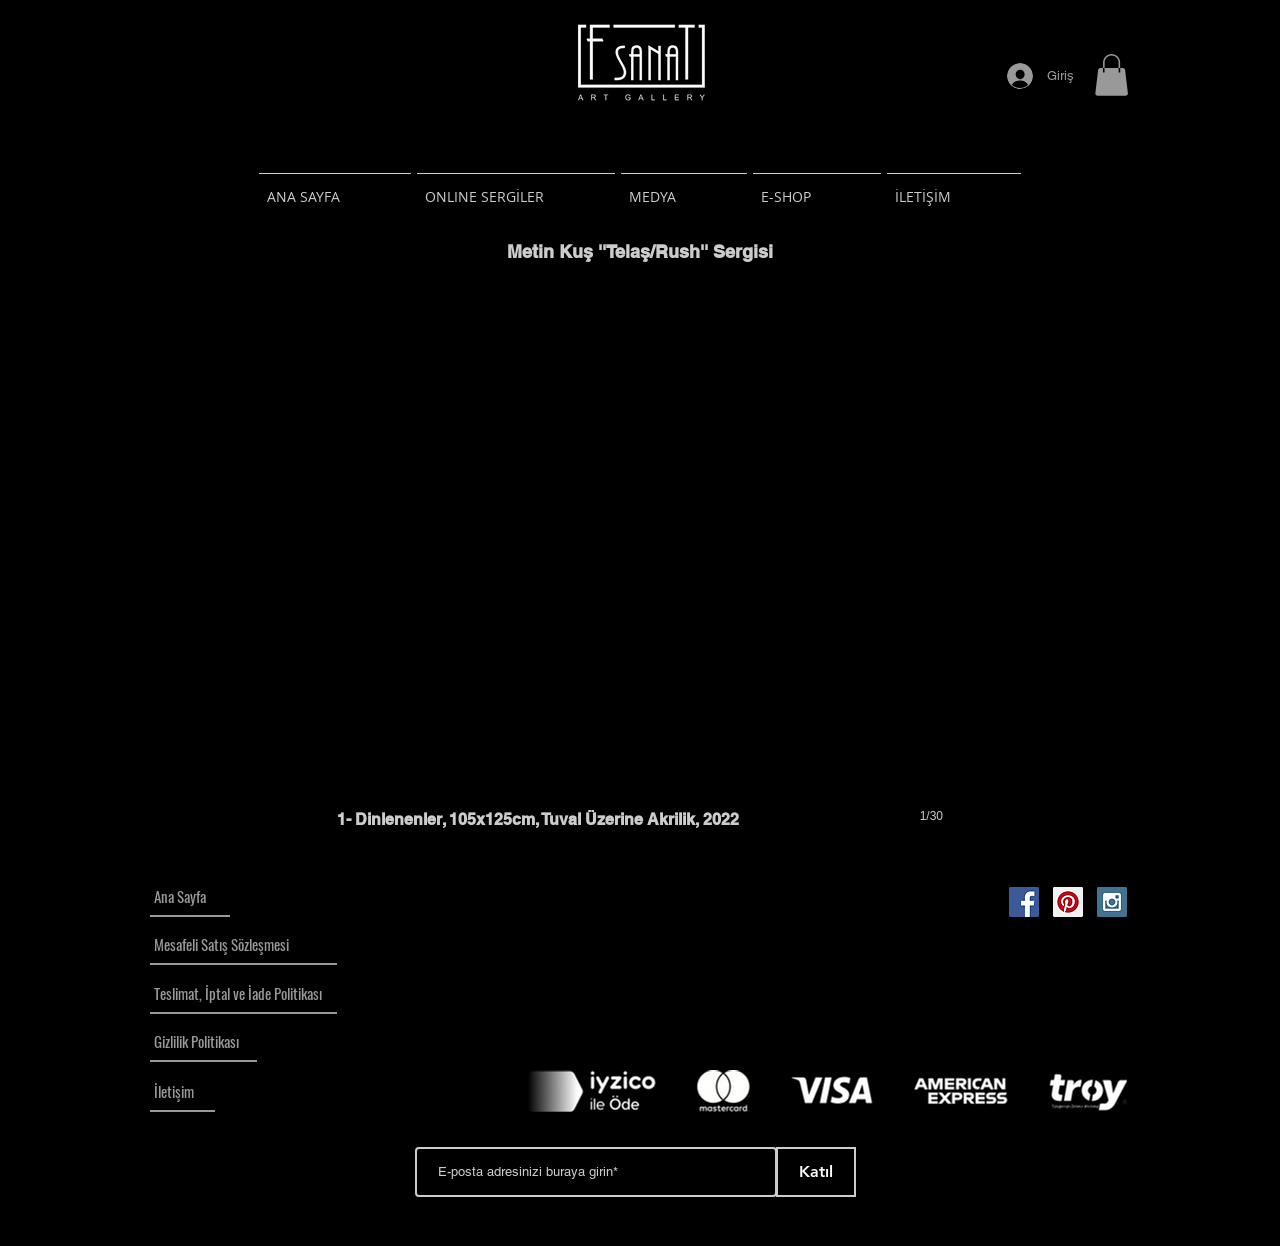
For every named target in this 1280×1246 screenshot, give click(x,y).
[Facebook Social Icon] (1024, 902)
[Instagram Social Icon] (1112, 902)
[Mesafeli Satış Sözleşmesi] (243, 945)
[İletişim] (182, 1092)
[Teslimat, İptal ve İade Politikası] (243, 994)
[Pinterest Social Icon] (1068, 902)
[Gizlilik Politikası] (203, 1042)
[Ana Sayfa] (190, 897)
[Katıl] (816, 1172)
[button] (1111, 75)
